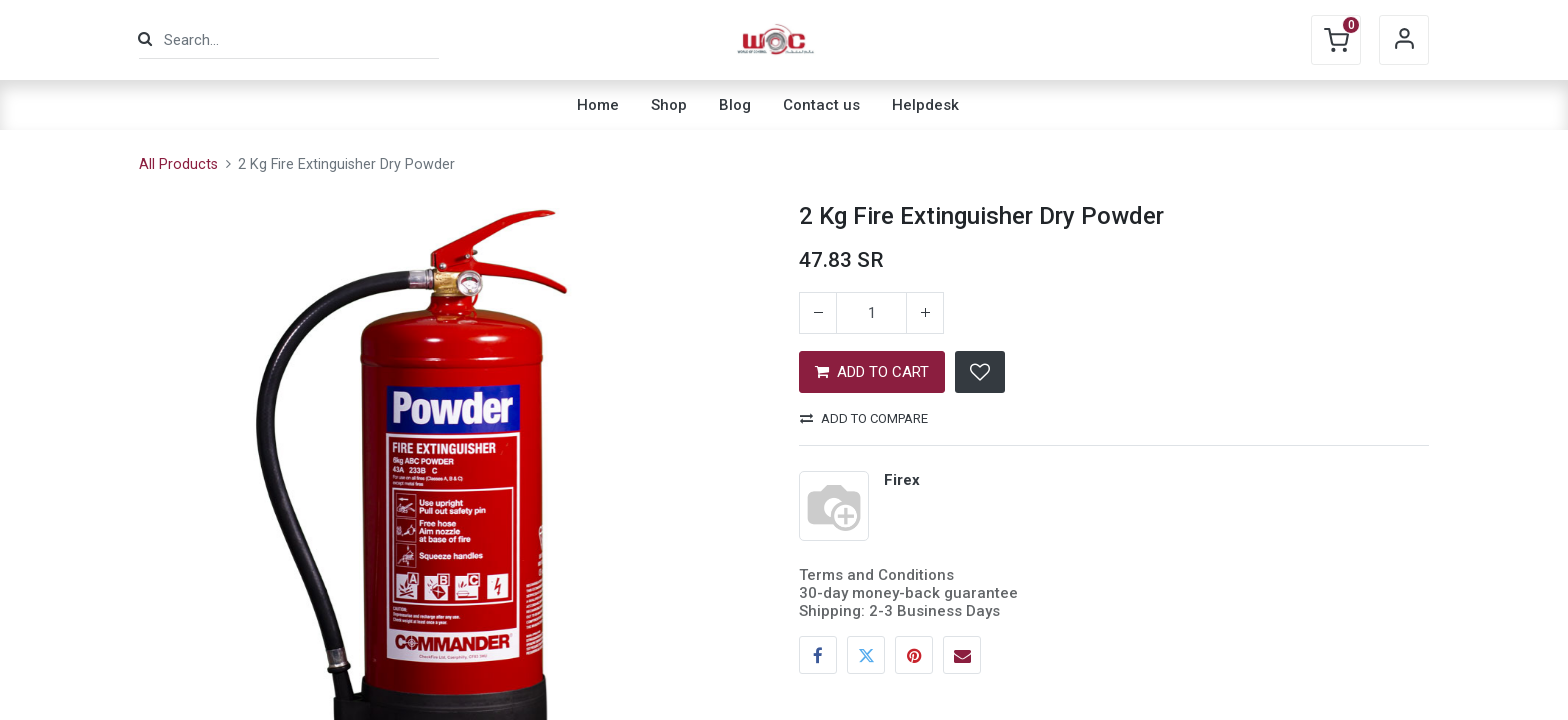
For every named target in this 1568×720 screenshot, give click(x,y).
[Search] (145, 39)
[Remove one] (818, 313)
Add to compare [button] (864, 418)
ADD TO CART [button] (872, 372)
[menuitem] (598, 105)
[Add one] (925, 313)
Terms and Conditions (876, 575)
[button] (980, 372)
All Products (178, 164)
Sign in (1404, 40)
